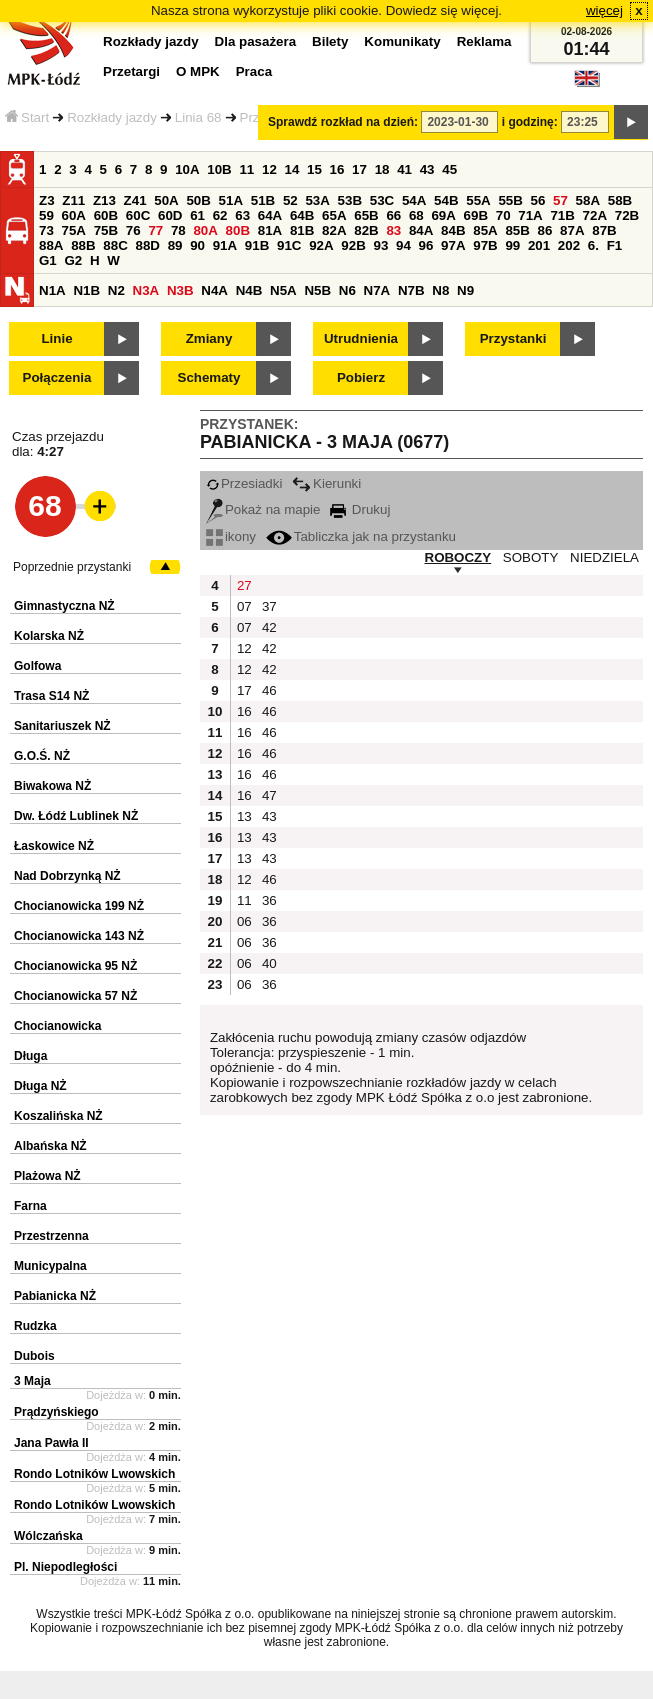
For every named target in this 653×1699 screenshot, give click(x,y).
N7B (411, 290)
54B (446, 200)
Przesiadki (244, 483)
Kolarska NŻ (49, 636)
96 (426, 245)
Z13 (104, 200)
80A (205, 230)
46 (269, 690)
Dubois (34, 1356)
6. (593, 245)
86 (545, 230)
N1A (52, 290)
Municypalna (50, 1266)
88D (147, 245)
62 (220, 215)
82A (334, 230)
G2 (73, 260)
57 (560, 200)
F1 (615, 245)
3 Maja (32, 1381)
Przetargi (131, 71)
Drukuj (360, 509)
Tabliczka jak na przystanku (361, 536)
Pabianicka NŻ (55, 1296)
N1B (86, 290)
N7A (377, 290)
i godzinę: (530, 122)
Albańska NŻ (50, 1146)
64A (270, 215)
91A (225, 245)
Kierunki (326, 483)
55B (510, 200)
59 (46, 215)
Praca (254, 71)
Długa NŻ (40, 1086)
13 (244, 816)
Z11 (73, 200)
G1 (48, 260)
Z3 (47, 200)
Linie (56, 338)
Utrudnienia (361, 338)
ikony (231, 536)
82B (366, 230)
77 (155, 230)
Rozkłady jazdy (112, 117)
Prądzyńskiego (56, 1412)
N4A (214, 290)
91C (289, 245)
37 (269, 606)
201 (539, 245)
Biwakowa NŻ (52, 786)
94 (403, 245)
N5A (283, 290)
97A (453, 245)
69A (443, 215)
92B (353, 245)
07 (244, 606)
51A (231, 200)
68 (416, 215)
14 (292, 169)
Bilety (330, 41)
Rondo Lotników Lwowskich (94, 1474)
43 (427, 169)
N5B (317, 290)
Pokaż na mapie (263, 509)
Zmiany (209, 338)
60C (138, 215)
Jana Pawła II (51, 1443)
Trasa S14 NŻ (51, 696)
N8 (440, 290)
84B (453, 230)
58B (620, 200)
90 (197, 245)
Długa (30, 1056)
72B (627, 215)
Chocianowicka (57, 1026)
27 (244, 585)
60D (170, 215)
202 (569, 245)
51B (263, 200)
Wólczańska (48, 1536)
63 (242, 215)
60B (106, 215)
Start (27, 117)
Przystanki (513, 338)
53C (382, 200)
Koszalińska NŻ (58, 1116)
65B (366, 215)
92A (321, 245)
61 (197, 215)
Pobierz (361, 377)
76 (133, 230)
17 (359, 169)
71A (530, 215)
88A (51, 245)
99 (512, 245)
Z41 (135, 200)
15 (314, 169)
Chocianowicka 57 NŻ (75, 996)
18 (382, 169)
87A (572, 230)
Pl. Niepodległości (65, 1567)
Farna (30, 1206)
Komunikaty (402, 41)
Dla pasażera (256, 41)
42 (269, 627)
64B (302, 215)
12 (269, 169)
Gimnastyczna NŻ (64, 606)
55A (478, 200)
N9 (465, 290)
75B (106, 230)
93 (380, 245)
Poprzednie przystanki (72, 567)
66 (393, 215)
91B (257, 245)
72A (595, 215)
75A (74, 230)
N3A (146, 290)
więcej (604, 10)
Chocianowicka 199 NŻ (79, 906)
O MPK (198, 71)
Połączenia (57, 377)
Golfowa (37, 666)
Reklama (484, 41)
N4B (249, 290)
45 (449, 169)
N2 (116, 290)
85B (517, 230)
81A (270, 230)
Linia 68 (198, 117)
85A (485, 230)
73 (46, 230)
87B (604, 230)
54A (414, 200)
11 (246, 169)
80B (238, 230)
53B (350, 200)
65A (334, 215)
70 (503, 215)
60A (74, 215)
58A (588, 200)
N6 (347, 290)
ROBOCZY (458, 557)
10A (187, 169)
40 (269, 963)
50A (166, 200)
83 (393, 230)
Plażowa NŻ (47, 1176)
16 (337, 169)
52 (290, 200)
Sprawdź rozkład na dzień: (343, 122)
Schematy (209, 377)
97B (485, 245)
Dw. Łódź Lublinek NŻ (76, 816)
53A (317, 200)
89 (175, 245)
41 (404, 169)
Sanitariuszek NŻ (62, 726)
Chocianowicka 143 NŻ (79, 936)
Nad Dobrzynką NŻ (67, 876)
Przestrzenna (51, 1236)
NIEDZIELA (604, 557)
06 (244, 921)
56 (538, 200)
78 (178, 230)
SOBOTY (531, 557)
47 (269, 795)
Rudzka (35, 1326)
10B (219, 169)
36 (269, 900)
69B (476, 215)
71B (562, 215)
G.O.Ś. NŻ (42, 756)
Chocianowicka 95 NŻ (75, 966)
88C (115, 245)
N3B (180, 290)
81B (302, 230)
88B (83, 245)
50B (198, 200)
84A (421, 230)
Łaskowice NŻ (54, 846)
